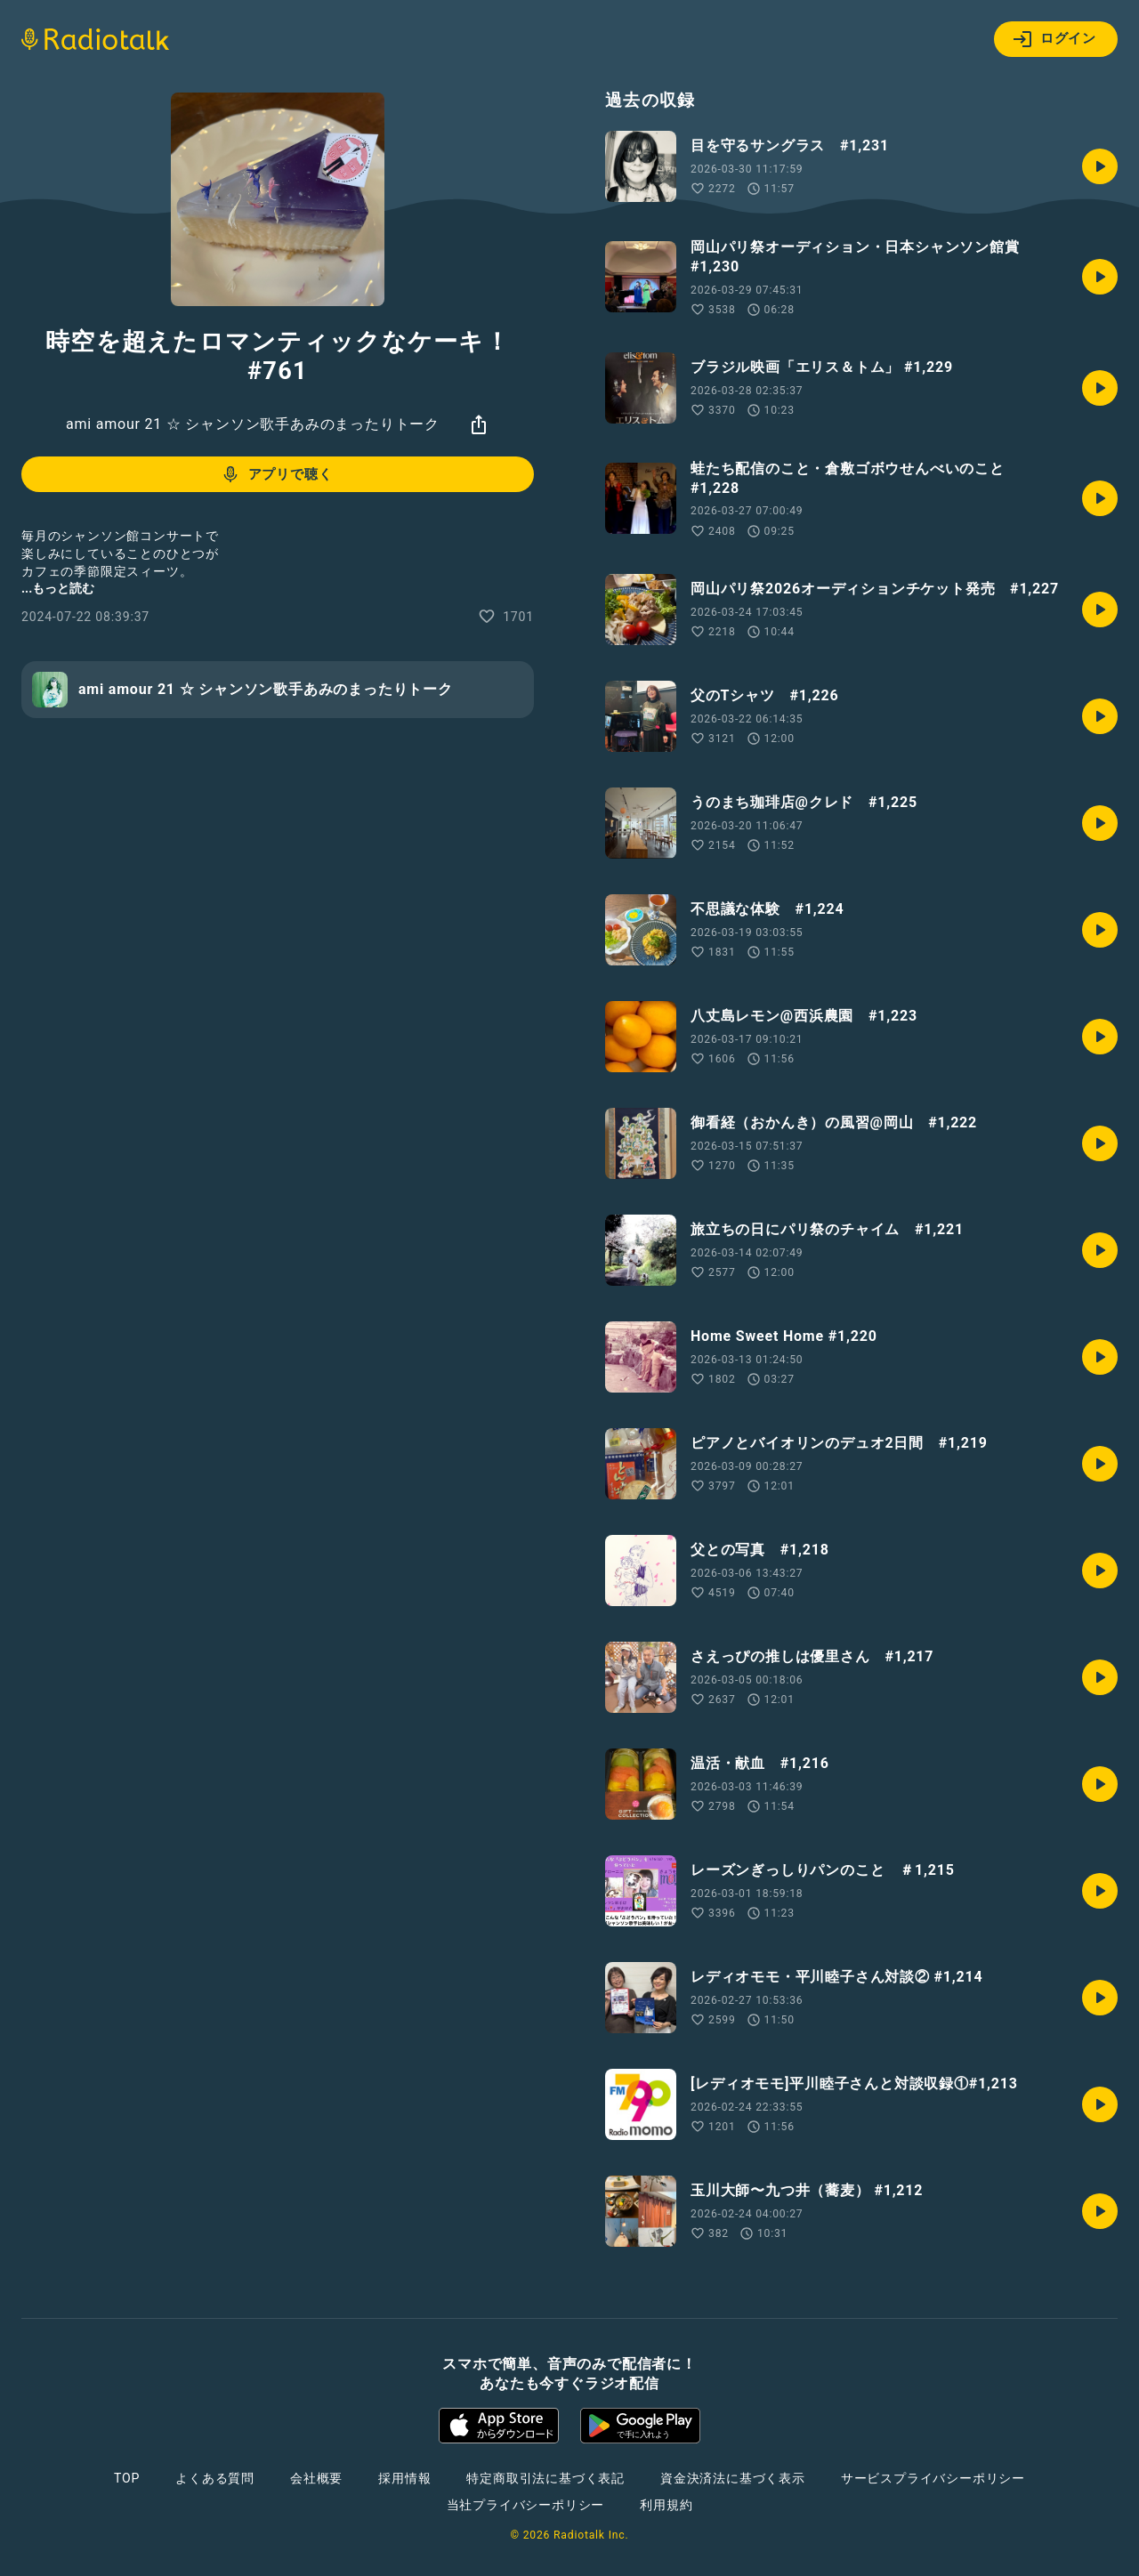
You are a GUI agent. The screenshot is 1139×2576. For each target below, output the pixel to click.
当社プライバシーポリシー (526, 2505)
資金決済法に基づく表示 (732, 2478)
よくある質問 (214, 2478)
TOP (127, 2478)
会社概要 (316, 2478)
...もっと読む (57, 588)
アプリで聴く (276, 474)
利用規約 (666, 2505)
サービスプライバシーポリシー (933, 2478)
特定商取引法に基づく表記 (545, 2478)
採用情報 (404, 2478)
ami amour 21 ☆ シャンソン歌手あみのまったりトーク (253, 424)
